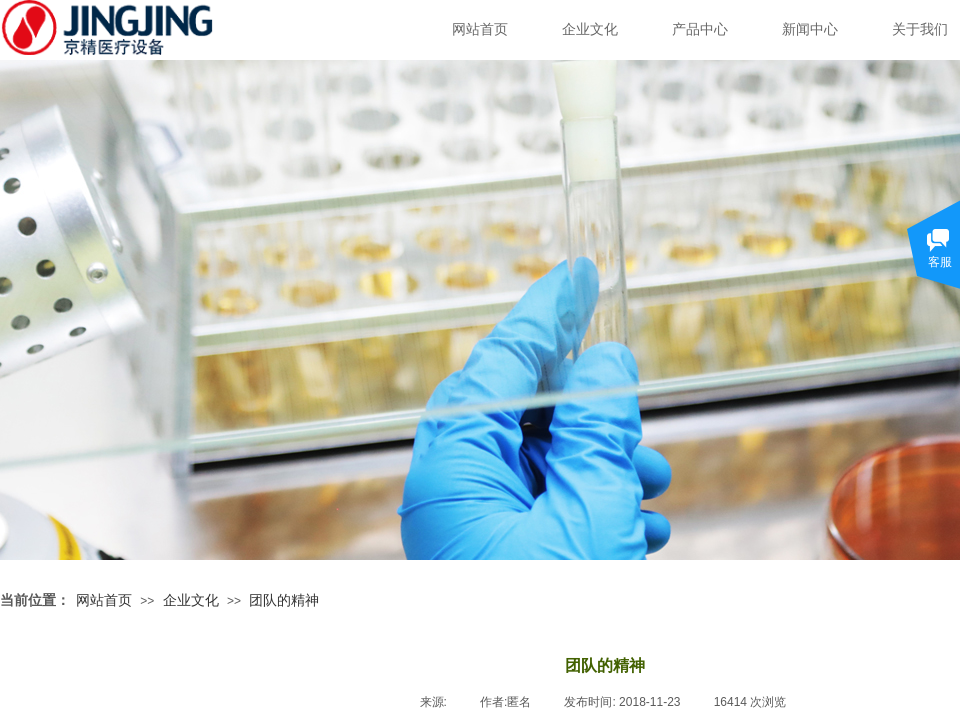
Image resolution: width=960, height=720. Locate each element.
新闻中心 (810, 29)
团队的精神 (284, 600)
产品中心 (700, 29)
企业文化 (590, 29)
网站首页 (480, 29)
